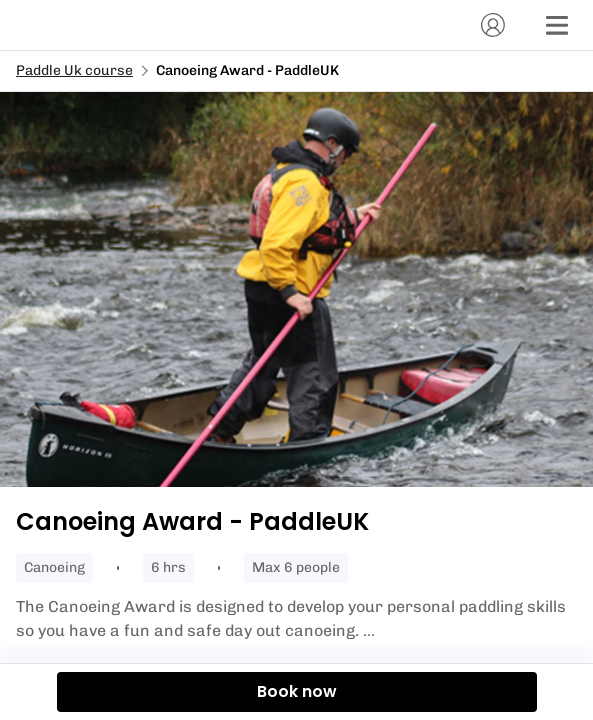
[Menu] (557, 25)
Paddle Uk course (74, 70)
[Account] (493, 25)
